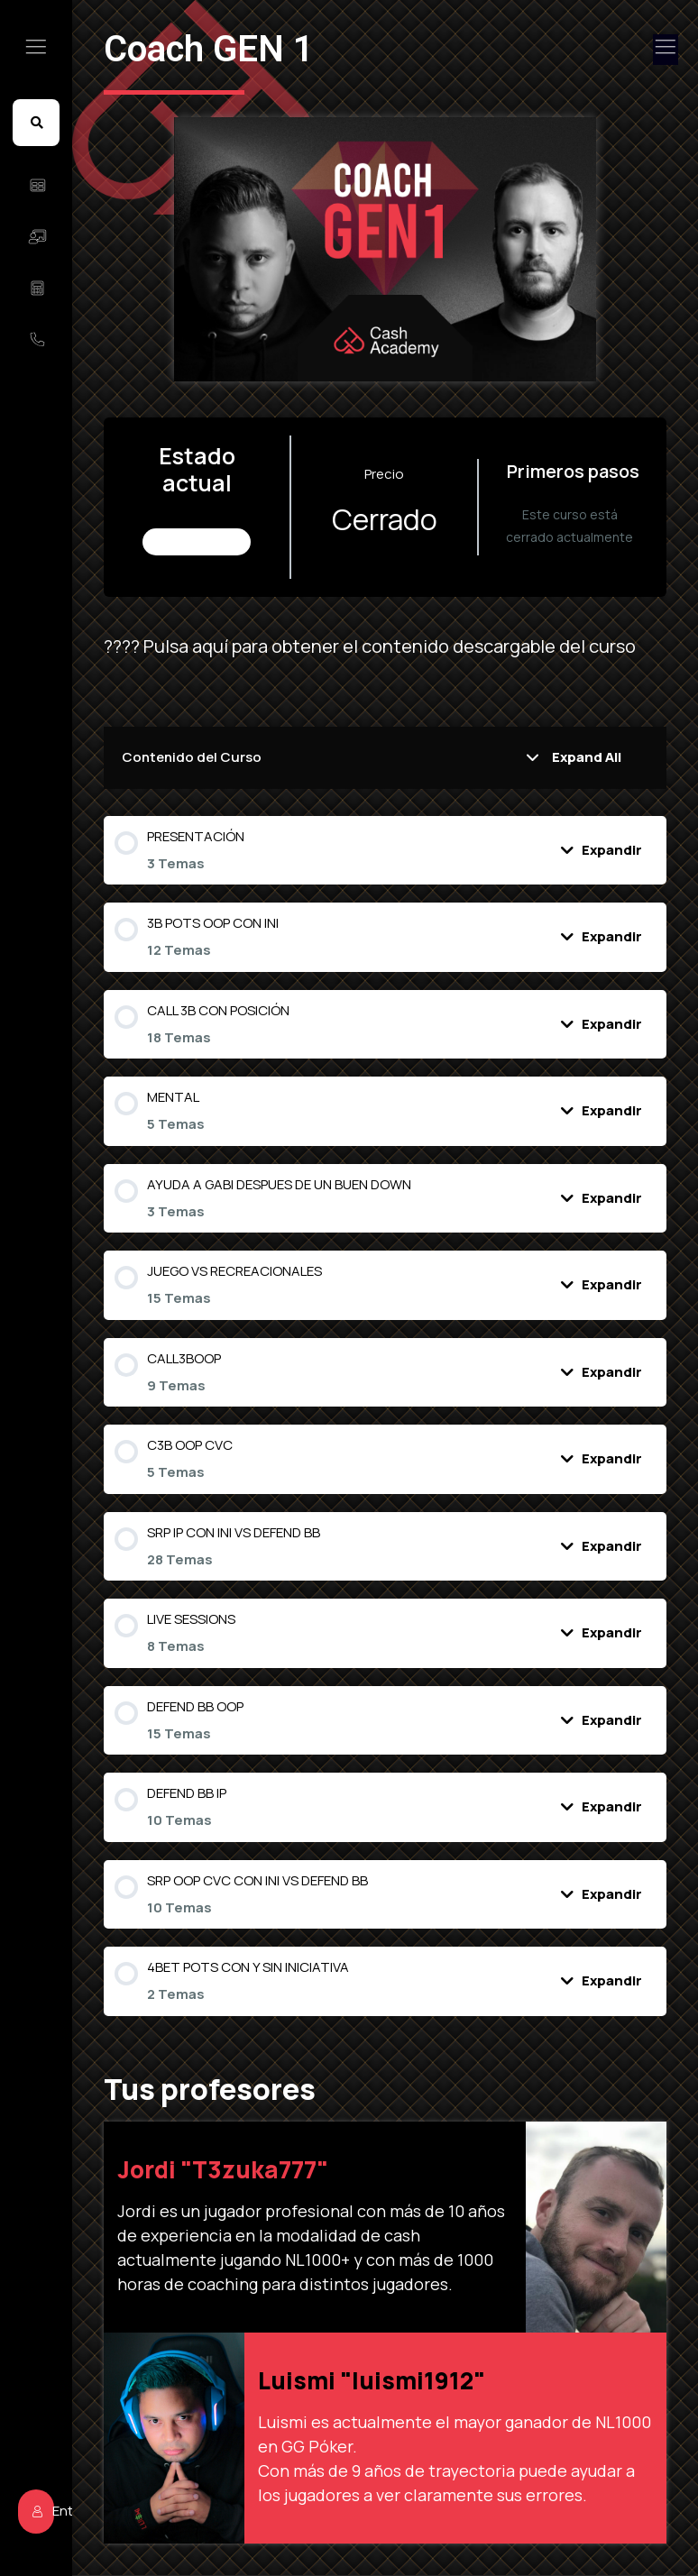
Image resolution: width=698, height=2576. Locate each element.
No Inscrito (232, 541)
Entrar (60, 2064)
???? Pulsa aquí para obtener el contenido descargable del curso (405, 646)
